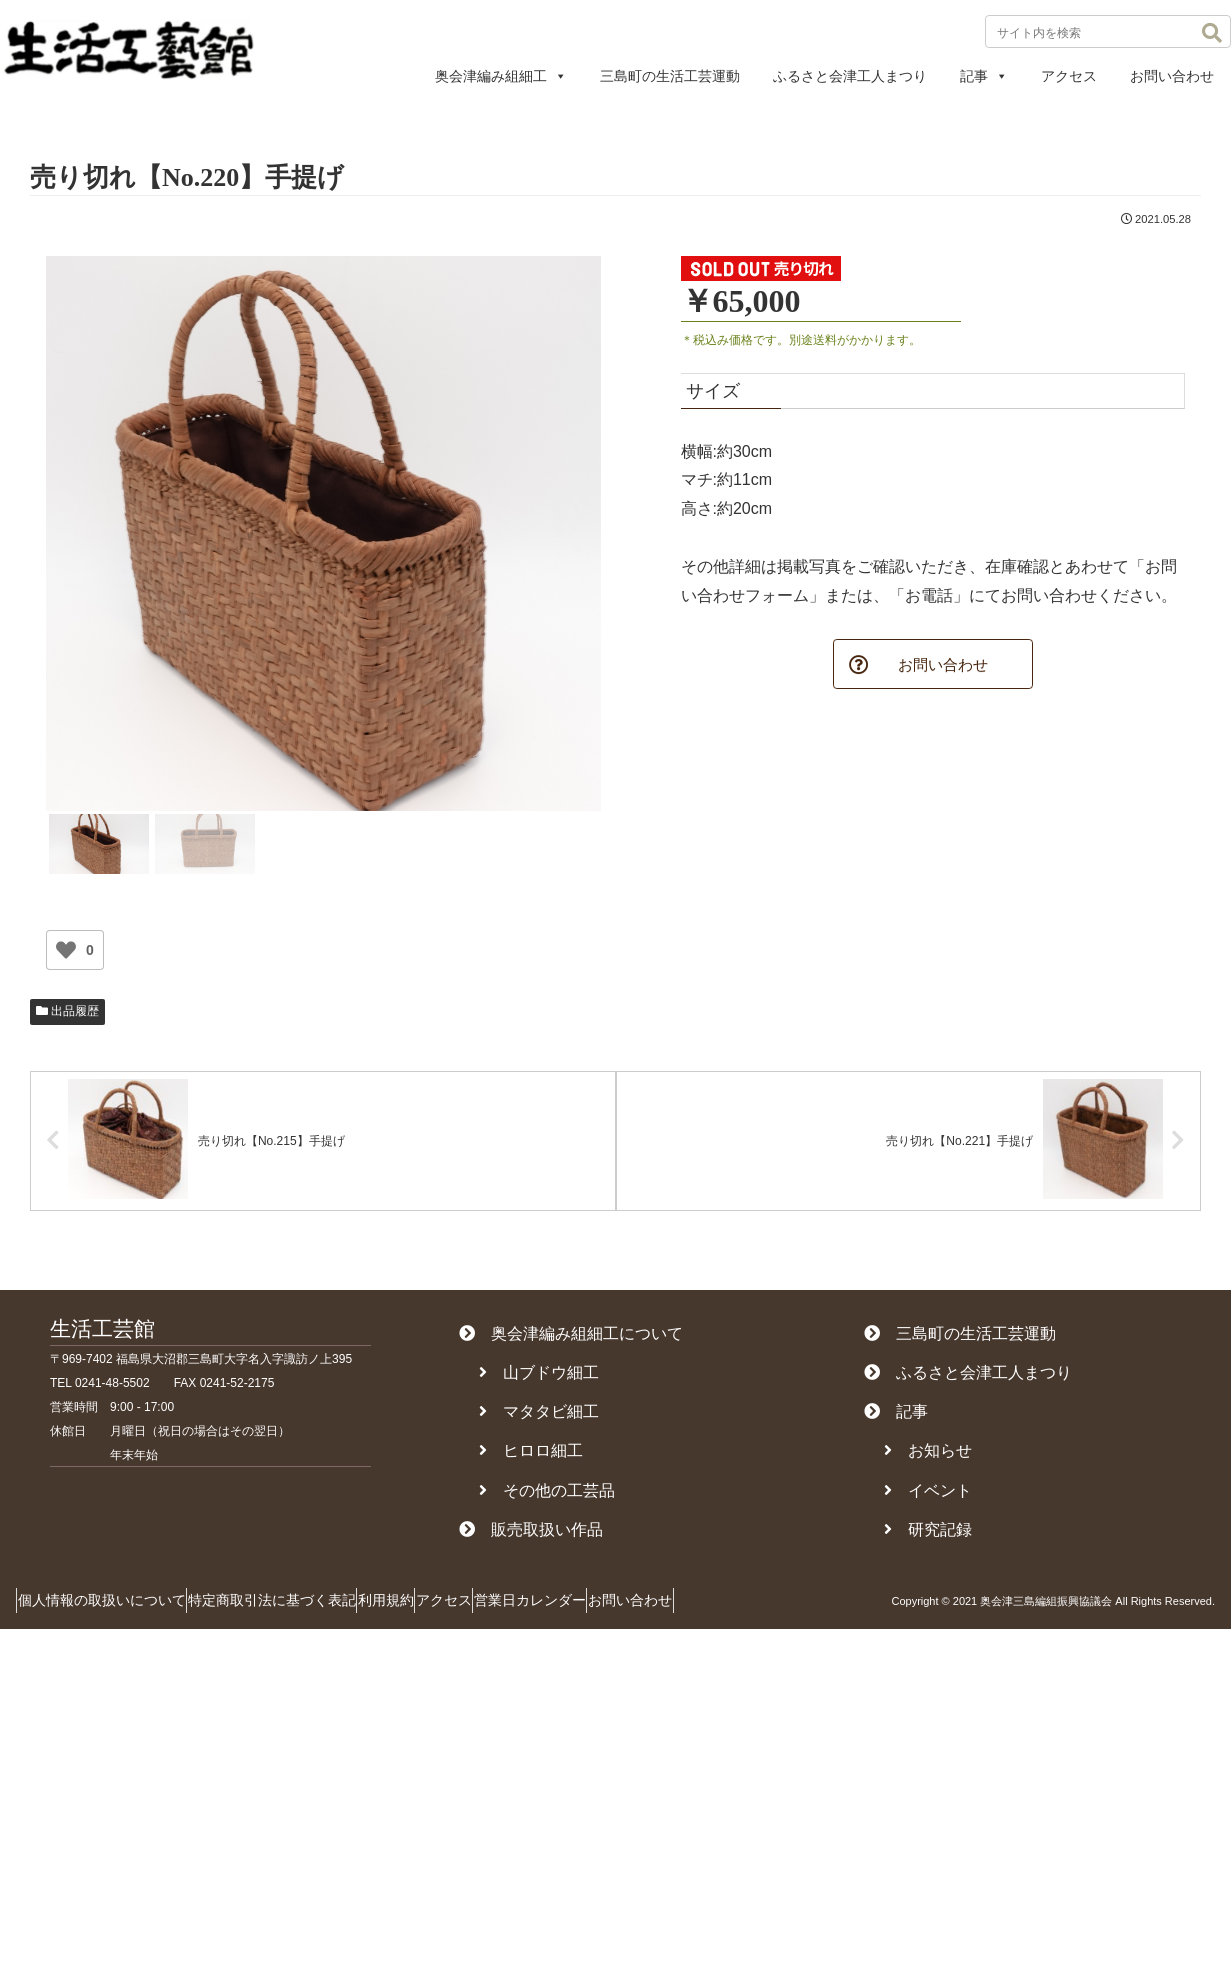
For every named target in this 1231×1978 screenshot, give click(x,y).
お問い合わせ (1172, 76)
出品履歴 (67, 1011)
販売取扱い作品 (531, 1534)
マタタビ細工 (539, 1417)
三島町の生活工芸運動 (670, 76)
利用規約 (433, 1606)
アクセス (1069, 76)
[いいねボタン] (66, 950)
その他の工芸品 (547, 1495)
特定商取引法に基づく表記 (300, 1606)
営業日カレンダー (615, 1606)
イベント (928, 1495)
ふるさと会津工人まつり (850, 76)
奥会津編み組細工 (501, 76)
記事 (984, 76)
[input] (1108, 31)
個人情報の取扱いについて (111, 1606)
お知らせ (928, 1456)
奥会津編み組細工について (571, 1338)
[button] (1212, 33)
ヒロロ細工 (531, 1456)
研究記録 (928, 1534)
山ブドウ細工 (539, 1378)
